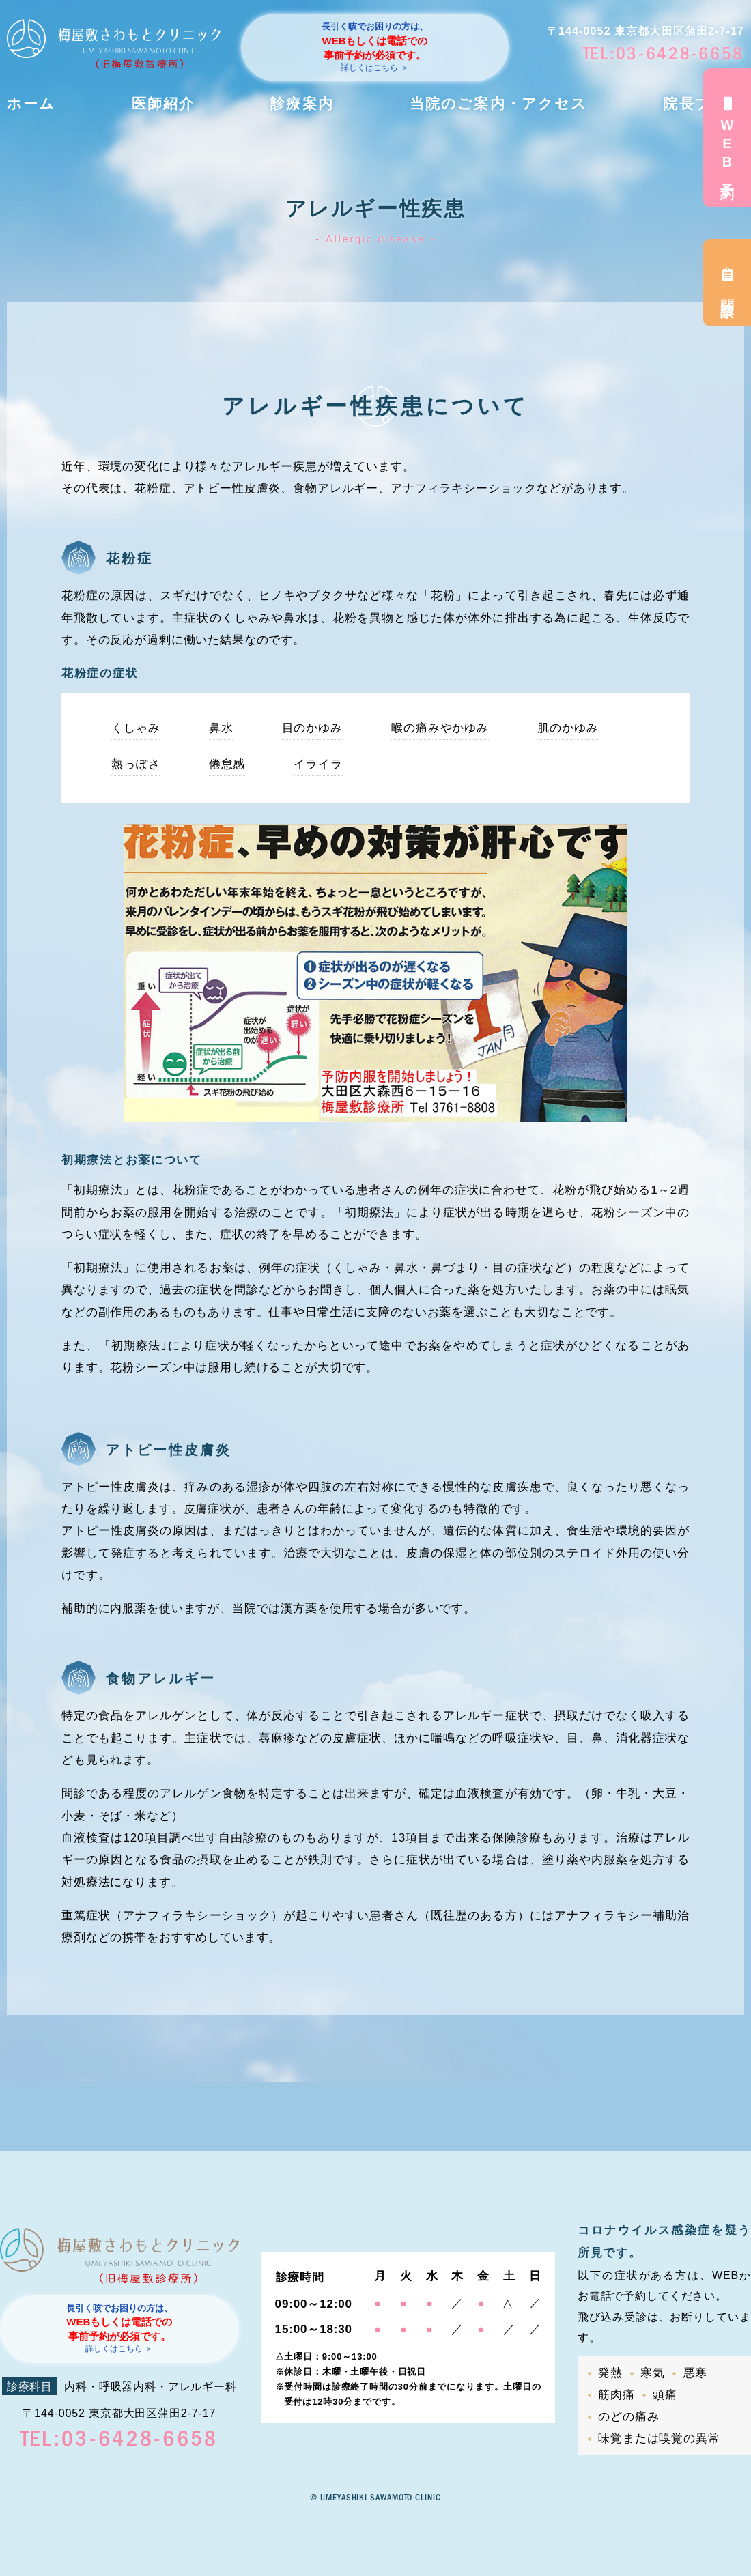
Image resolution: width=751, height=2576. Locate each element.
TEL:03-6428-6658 (663, 53)
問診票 (727, 282)
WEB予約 (727, 138)
